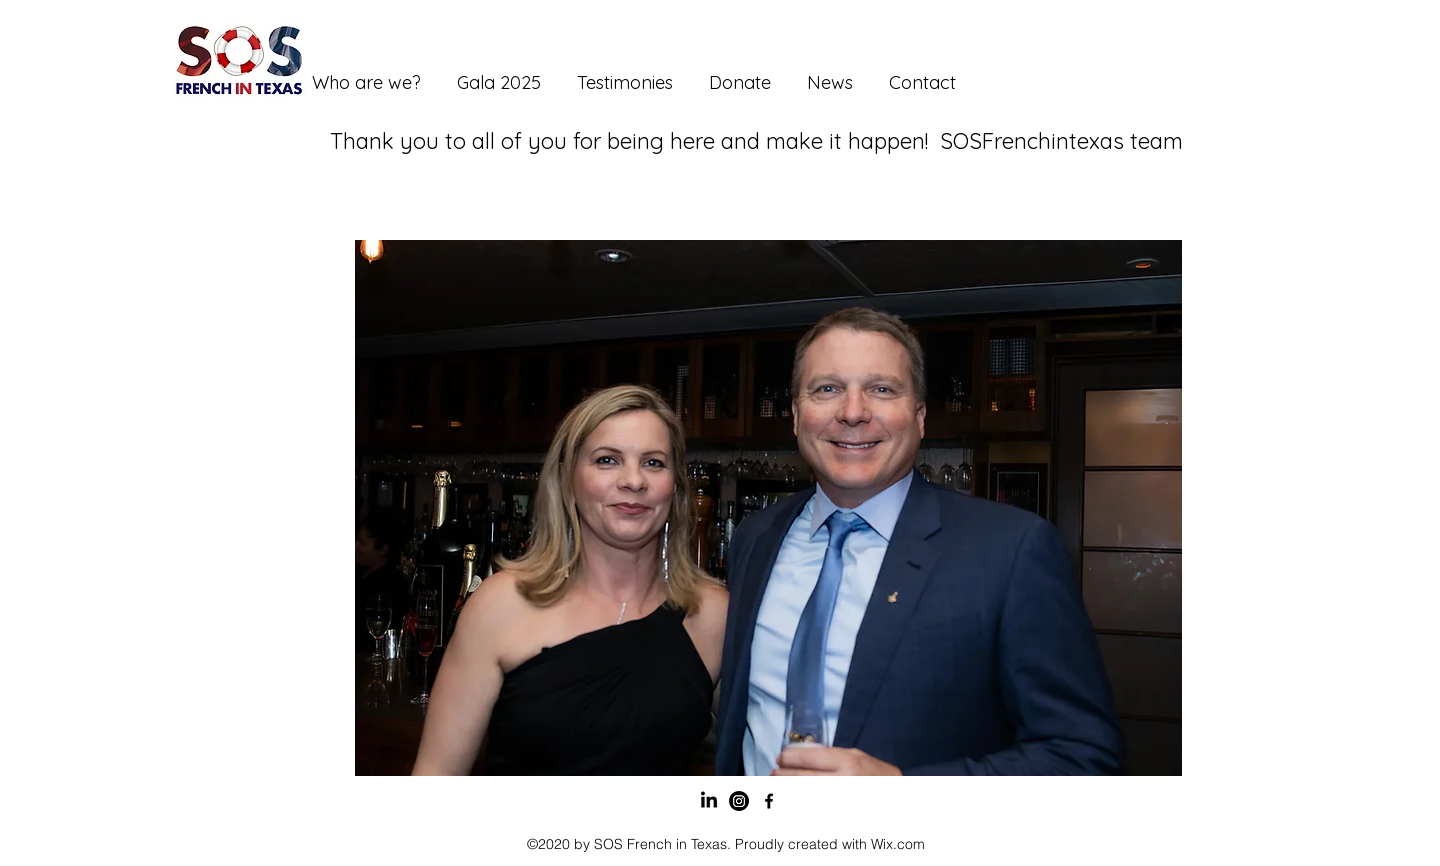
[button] (768, 508)
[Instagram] (739, 801)
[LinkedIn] (709, 801)
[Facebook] (769, 801)
